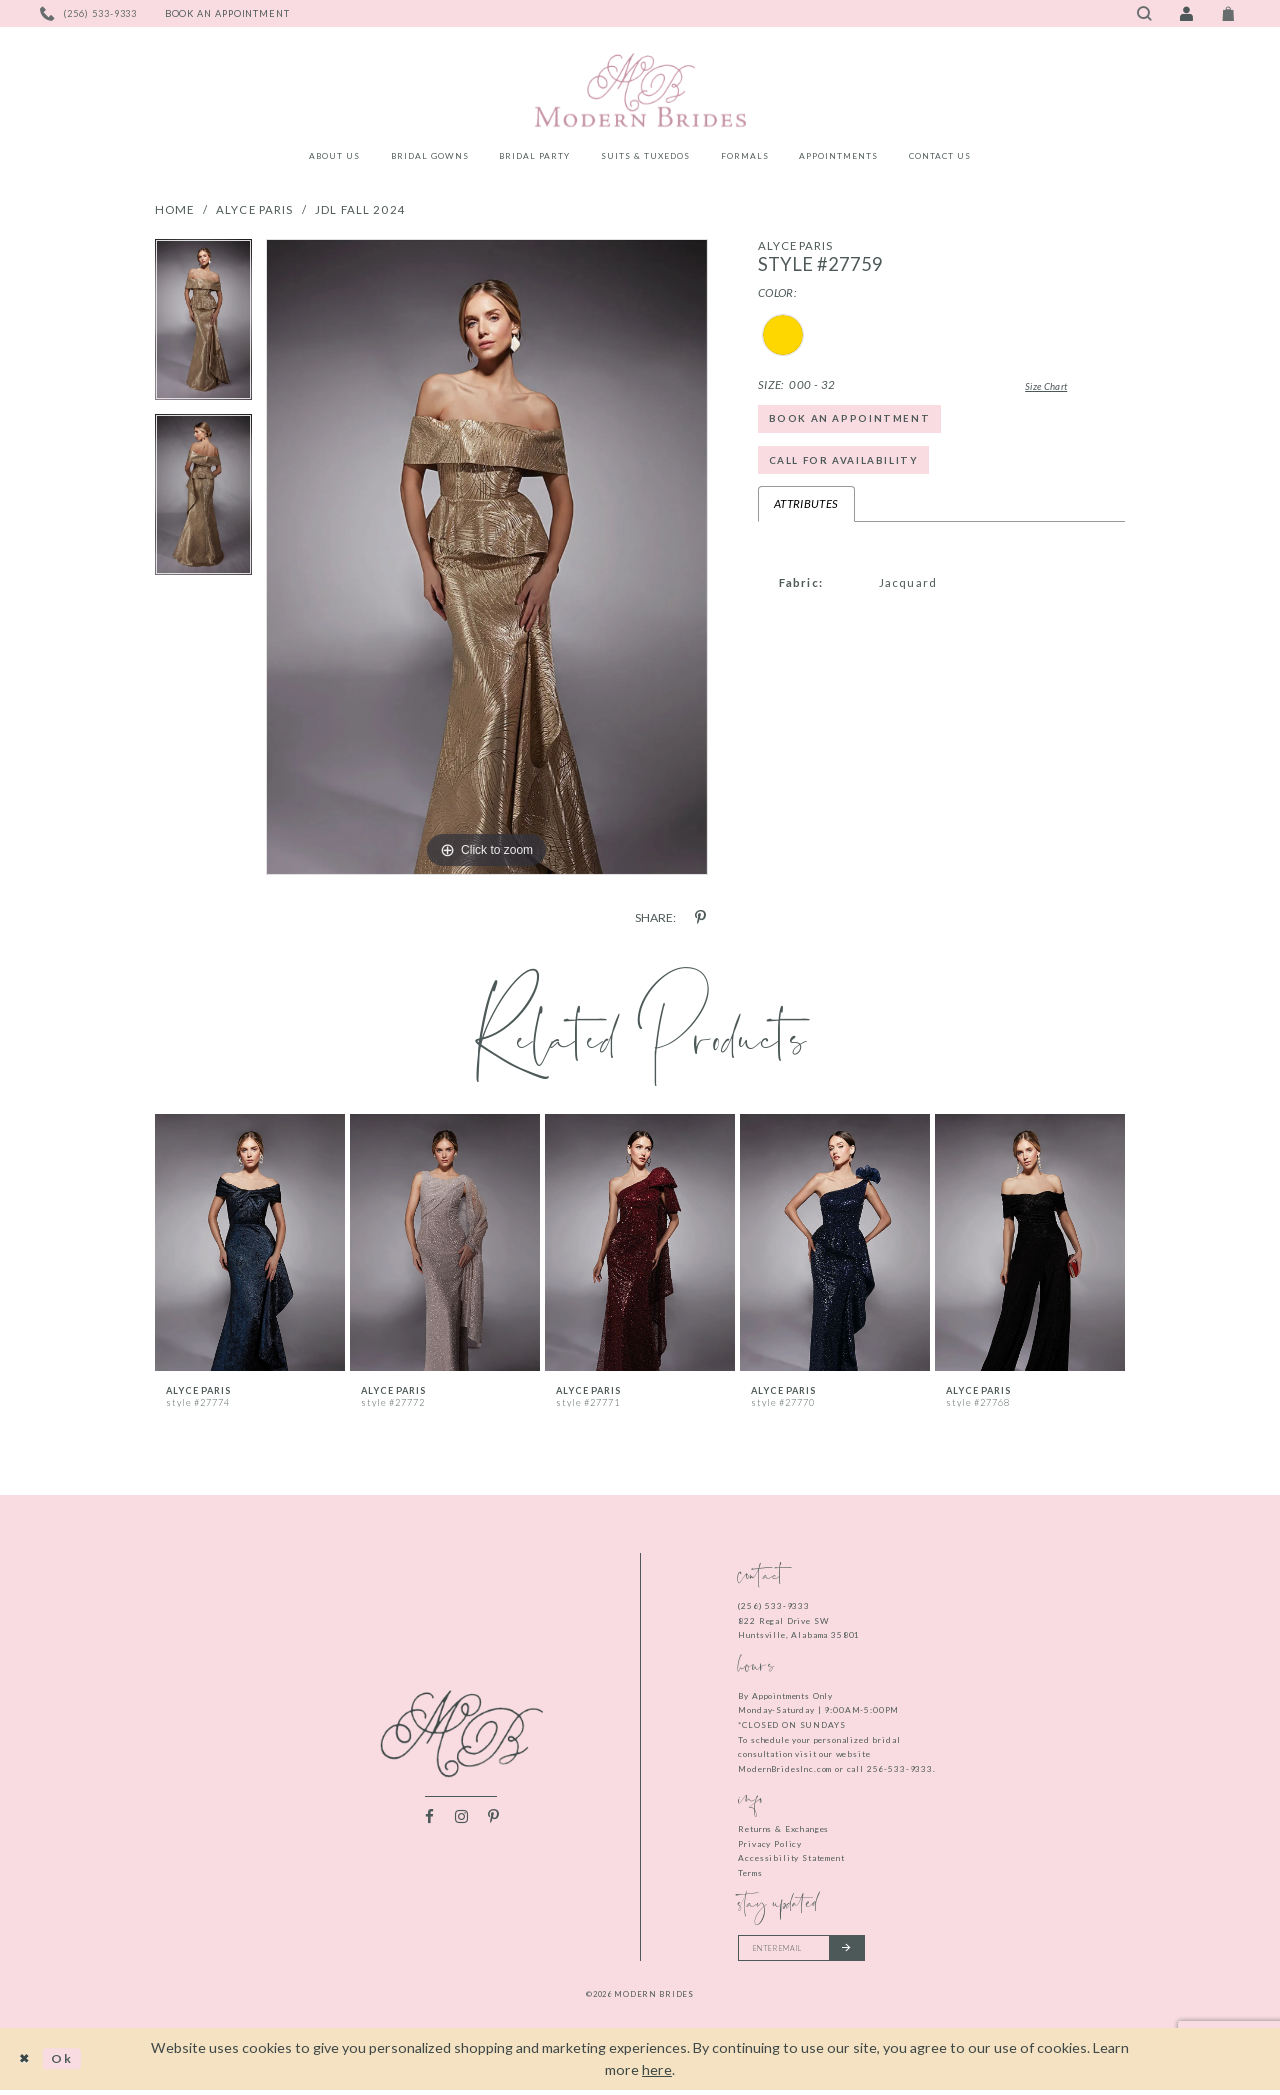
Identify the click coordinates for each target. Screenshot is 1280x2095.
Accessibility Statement (791, 1858)
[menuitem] (335, 159)
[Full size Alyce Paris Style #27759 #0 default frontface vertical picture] (487, 557)
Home (175, 209)
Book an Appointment (860, 422)
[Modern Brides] (640, 90)
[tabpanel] (203, 326)
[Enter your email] (812, 1950)
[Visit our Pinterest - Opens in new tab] (493, 1818)
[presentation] (250, 1242)
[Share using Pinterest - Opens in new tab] (700, 917)
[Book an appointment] (227, 13)
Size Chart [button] (1032, 385)
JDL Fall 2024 (360, 209)
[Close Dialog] (27, 2063)
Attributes (806, 517)
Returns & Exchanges (783, 1829)
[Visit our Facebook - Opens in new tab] (429, 1818)
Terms (750, 1873)
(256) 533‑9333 (774, 1606)
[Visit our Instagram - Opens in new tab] (461, 1818)
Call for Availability (854, 470)
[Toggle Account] (1186, 13)
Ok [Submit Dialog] (70, 2063)
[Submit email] (866, 1950)
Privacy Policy (770, 1844)
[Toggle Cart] (1229, 13)
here (657, 2074)
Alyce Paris (255, 209)
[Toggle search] (1144, 13)
